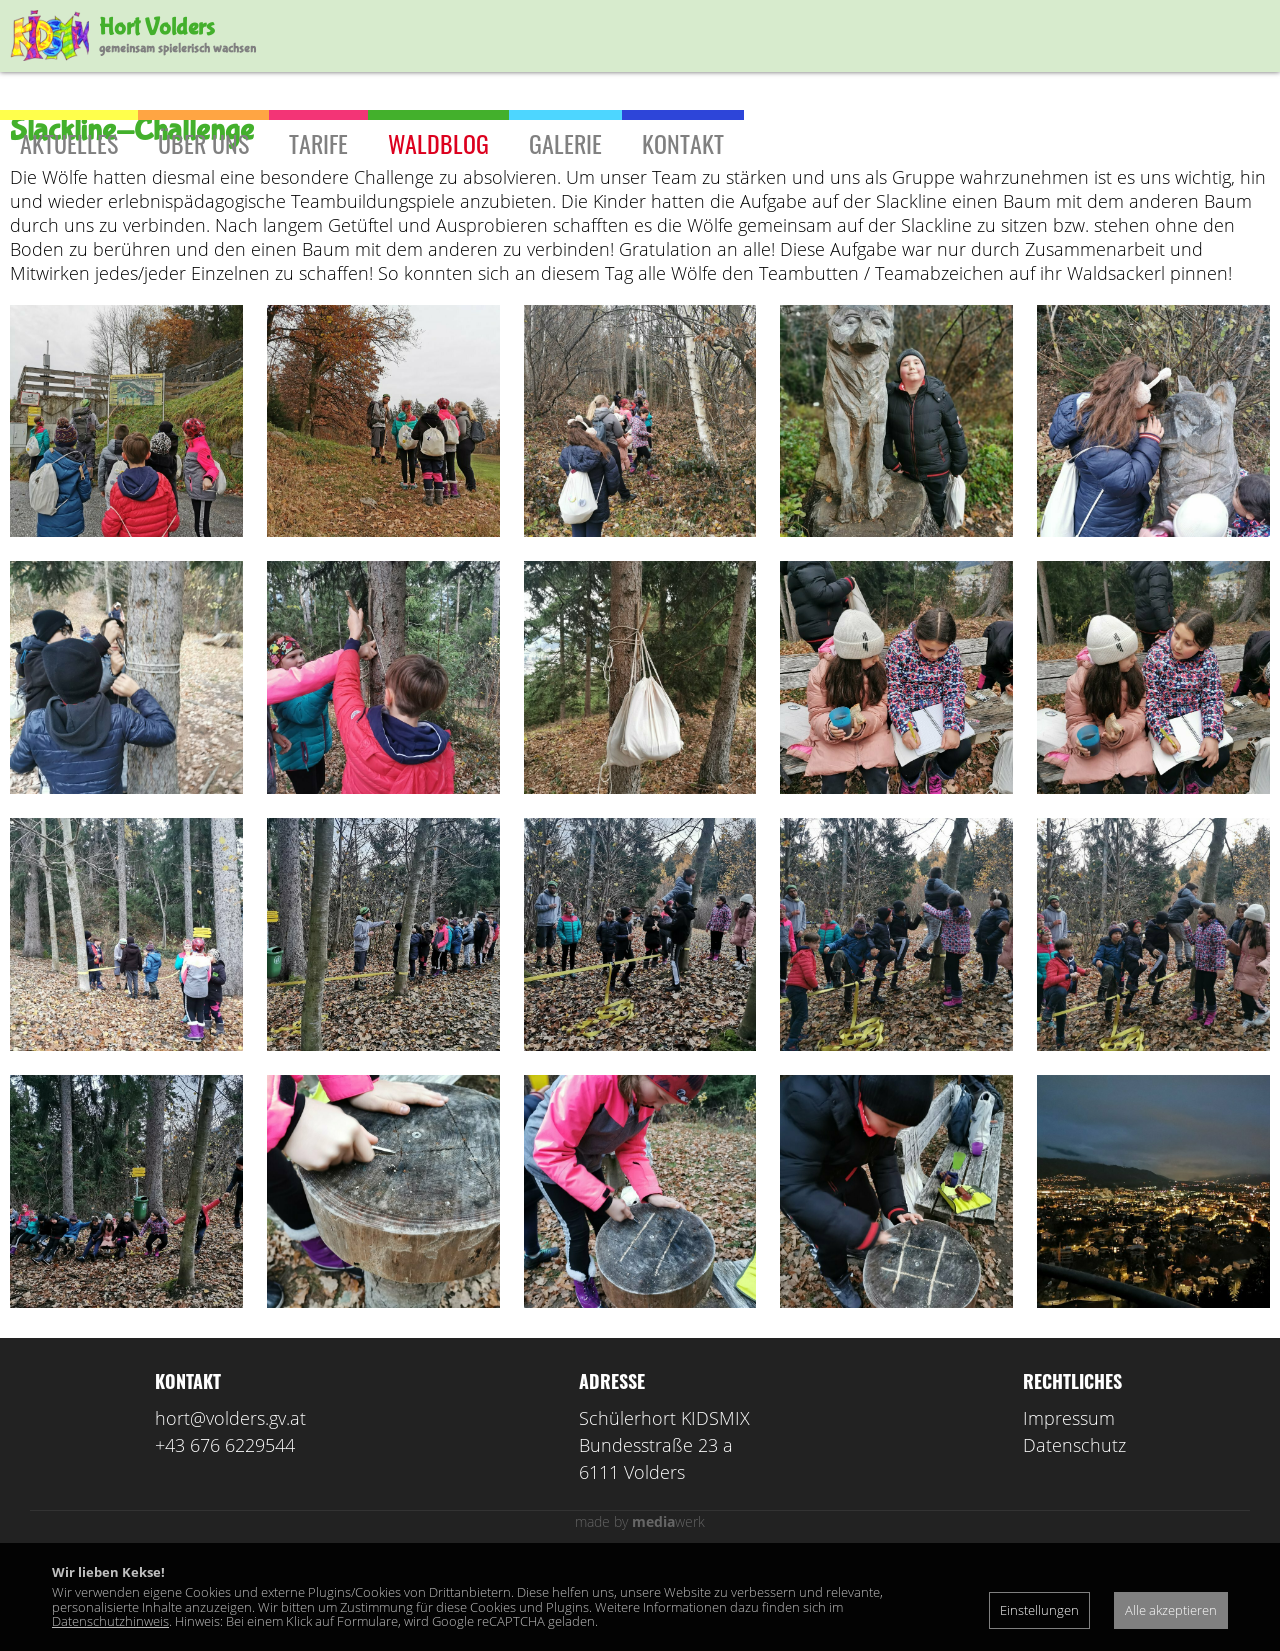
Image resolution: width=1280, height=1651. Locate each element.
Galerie (565, 143)
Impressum (1069, 1506)
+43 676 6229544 (225, 1533)
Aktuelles (69, 143)
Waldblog (438, 143)
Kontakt (683, 143)
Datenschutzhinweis (110, 1621)
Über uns (203, 143)
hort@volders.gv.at (230, 1506)
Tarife (318, 143)
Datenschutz (1074, 1533)
